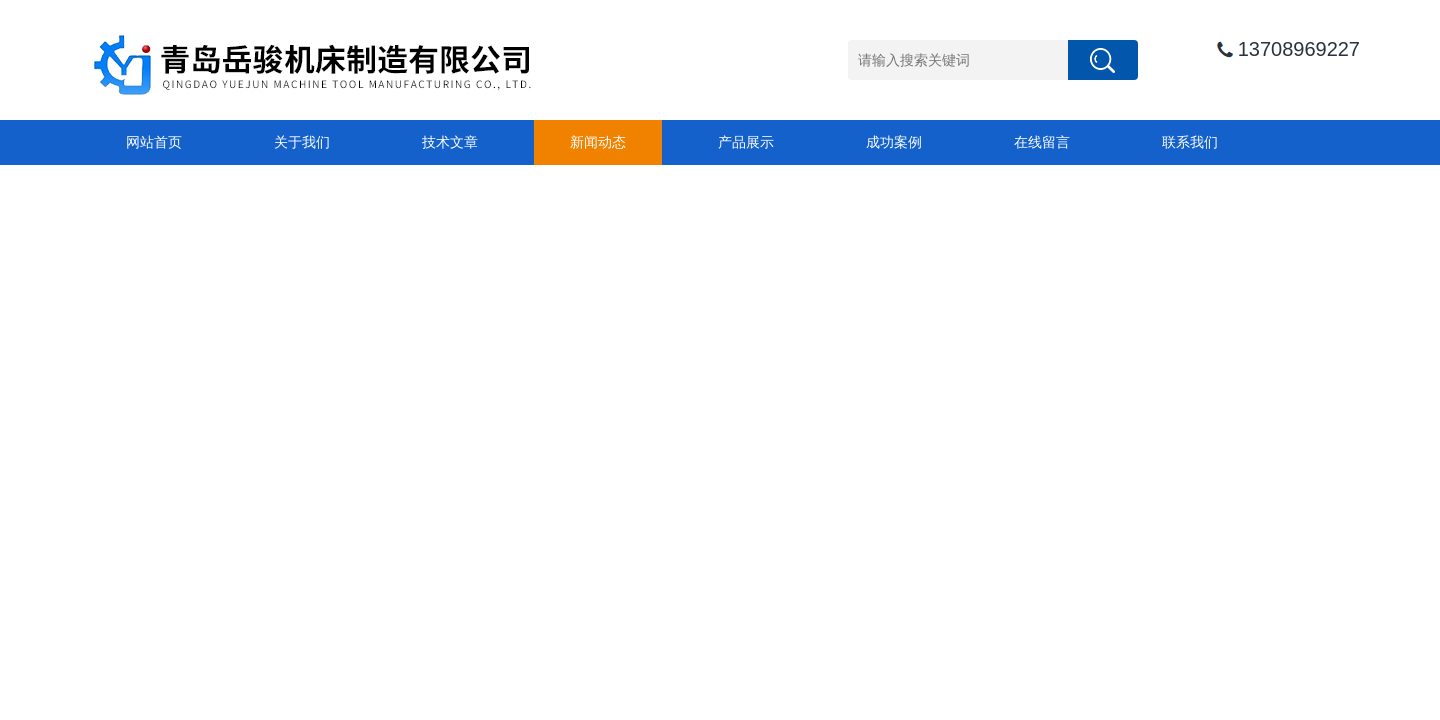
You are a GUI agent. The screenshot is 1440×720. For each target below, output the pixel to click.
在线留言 (1042, 142)
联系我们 (1190, 142)
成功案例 (894, 142)
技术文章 (450, 142)
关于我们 (302, 142)
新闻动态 (598, 142)
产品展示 (746, 142)
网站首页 (154, 142)
